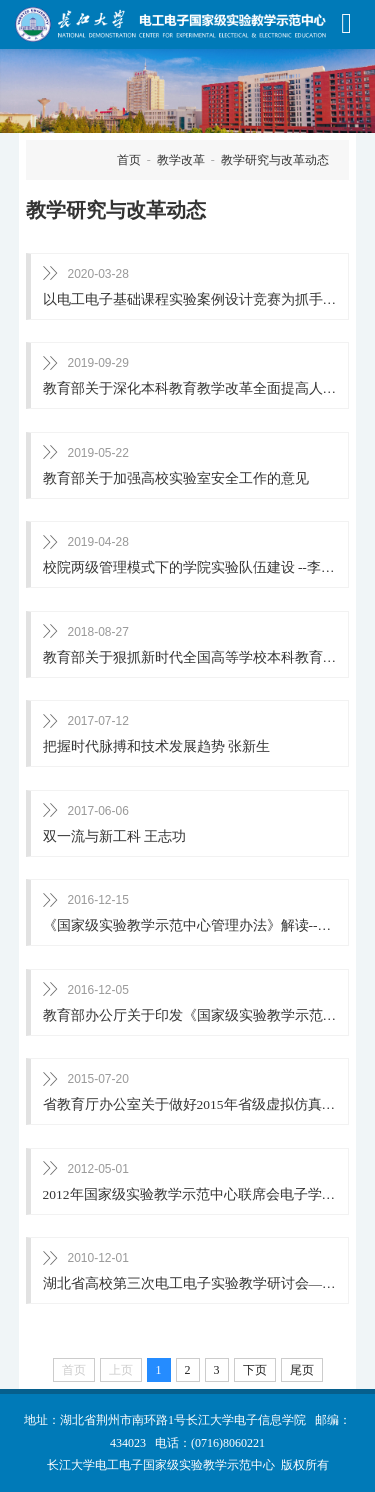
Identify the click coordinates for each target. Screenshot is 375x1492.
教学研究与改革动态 (275, 160)
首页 (129, 160)
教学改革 (181, 160)
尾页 (302, 1370)
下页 (255, 1370)
